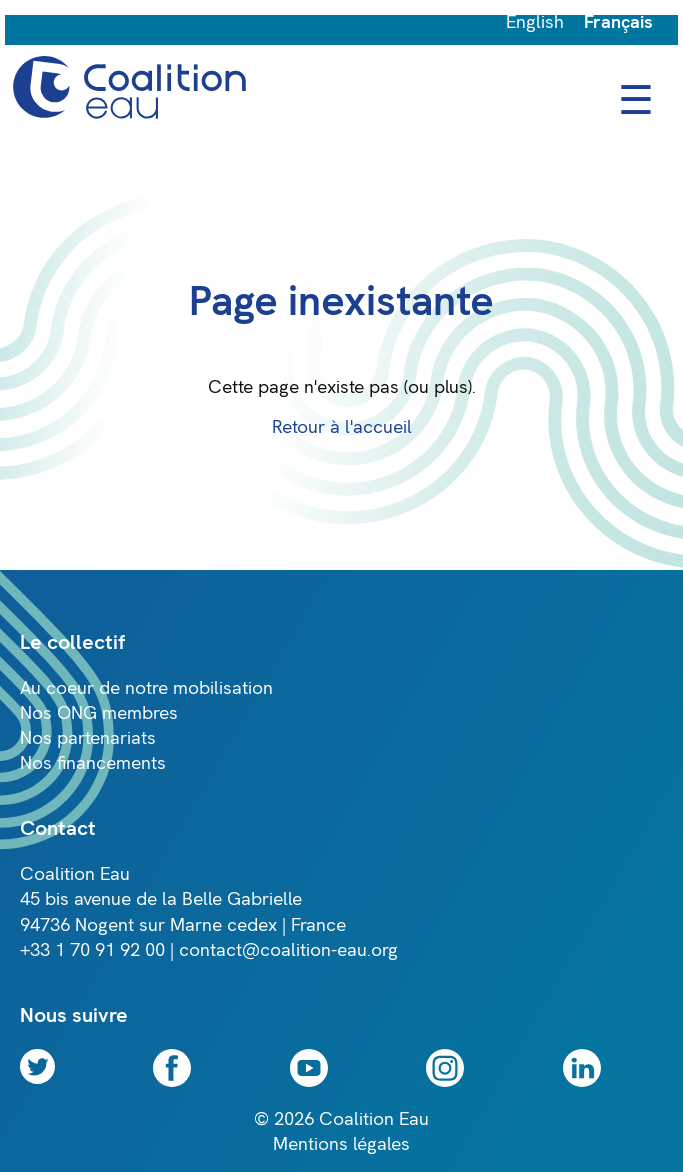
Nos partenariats (88, 738)
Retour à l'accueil (342, 427)
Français (618, 22)
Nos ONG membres (99, 713)
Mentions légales (341, 1144)
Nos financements (93, 763)
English (535, 22)
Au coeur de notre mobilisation (146, 688)
